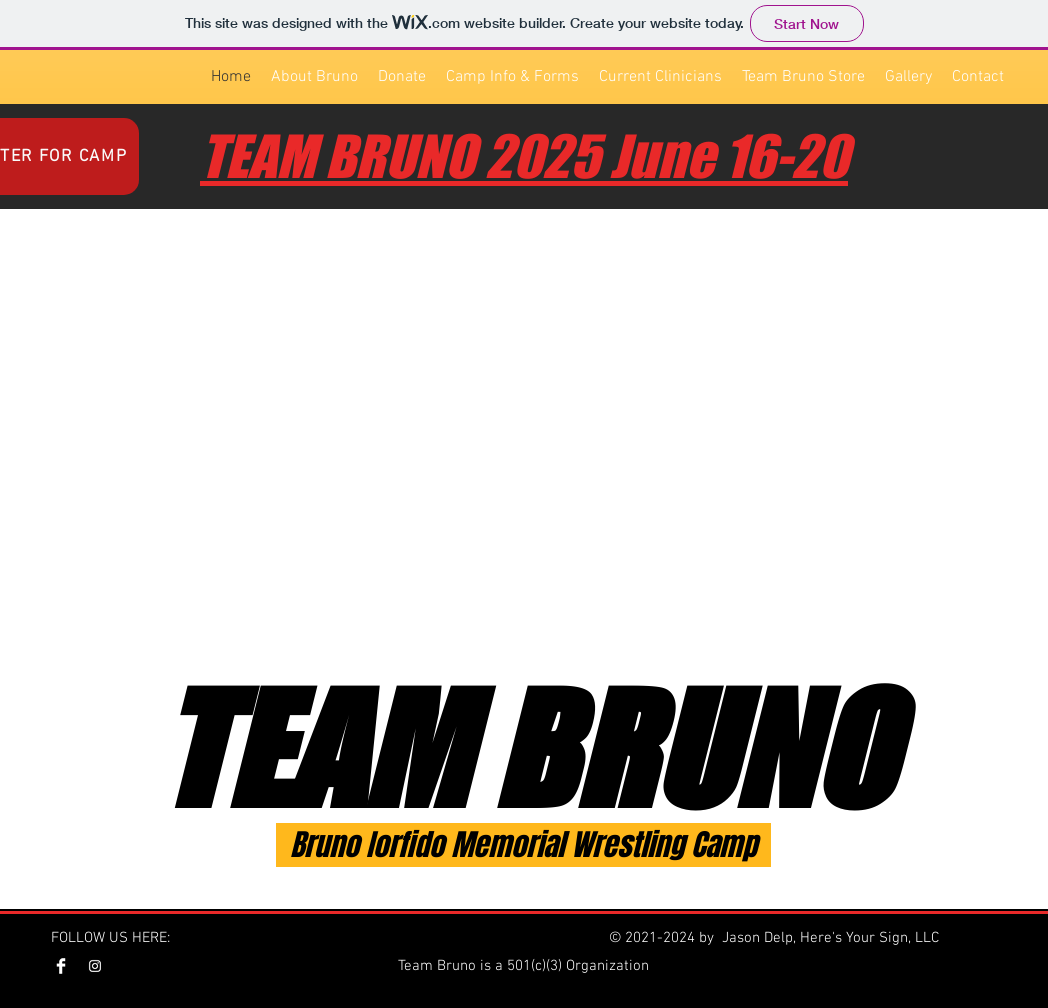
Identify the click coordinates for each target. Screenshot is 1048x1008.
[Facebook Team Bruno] (61, 966)
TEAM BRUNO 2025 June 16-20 (524, 156)
